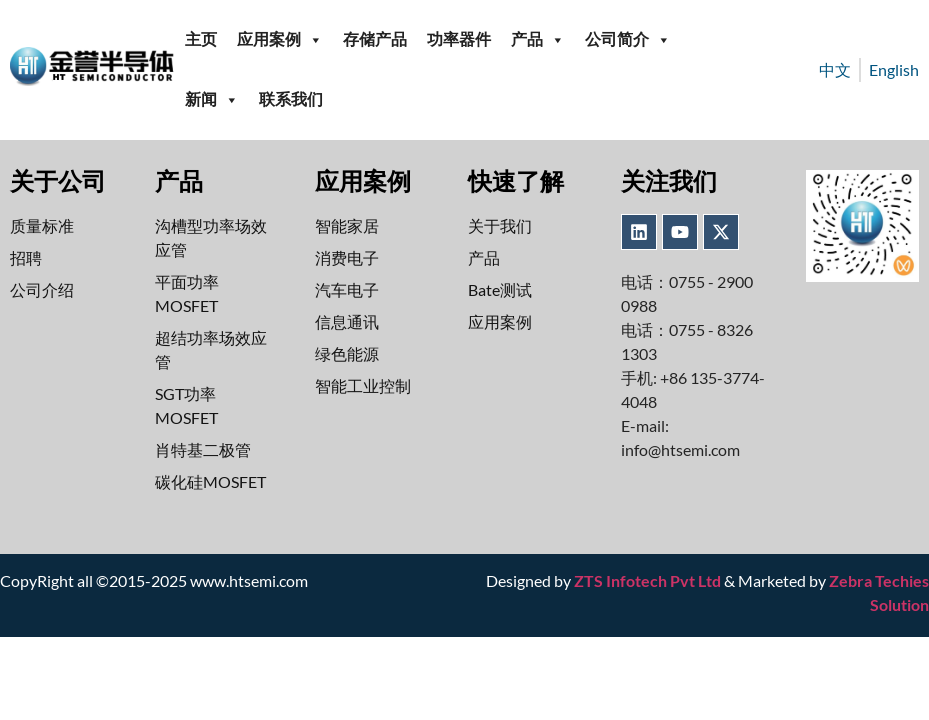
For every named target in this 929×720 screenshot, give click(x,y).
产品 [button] (538, 40)
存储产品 (375, 39)
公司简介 (628, 40)
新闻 (212, 100)
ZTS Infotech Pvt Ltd (647, 580)
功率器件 (459, 39)
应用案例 (280, 40)
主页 (201, 39)
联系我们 (291, 99)
